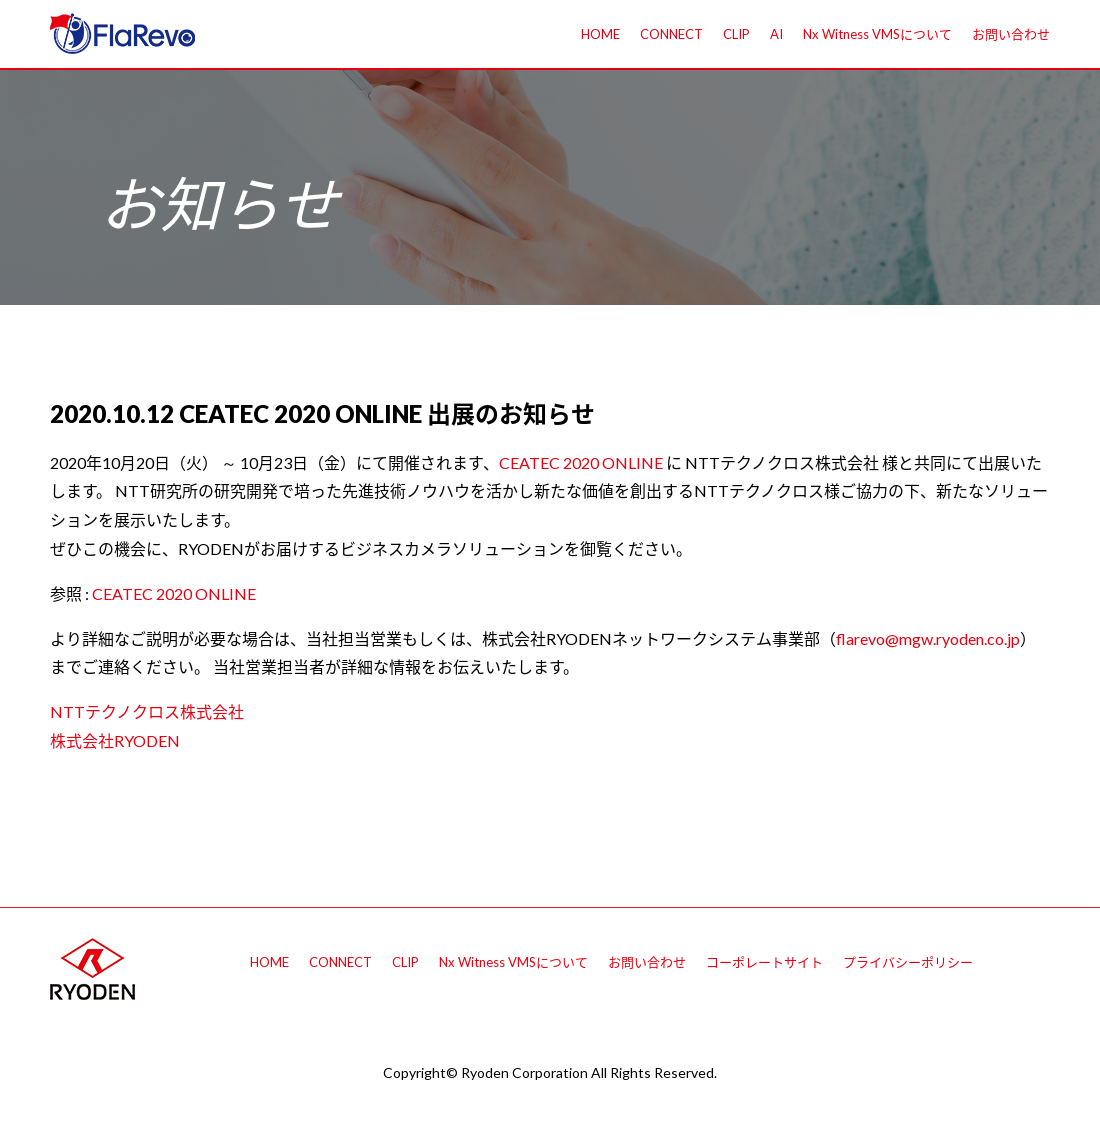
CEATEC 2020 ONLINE (581, 462)
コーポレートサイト (764, 962)
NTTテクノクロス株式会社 (147, 711)
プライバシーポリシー (908, 962)
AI (776, 34)
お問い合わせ (1011, 34)
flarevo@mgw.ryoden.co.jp (928, 638)
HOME (600, 34)
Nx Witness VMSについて (877, 34)
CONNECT (671, 34)
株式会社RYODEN (115, 740)
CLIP (736, 34)
